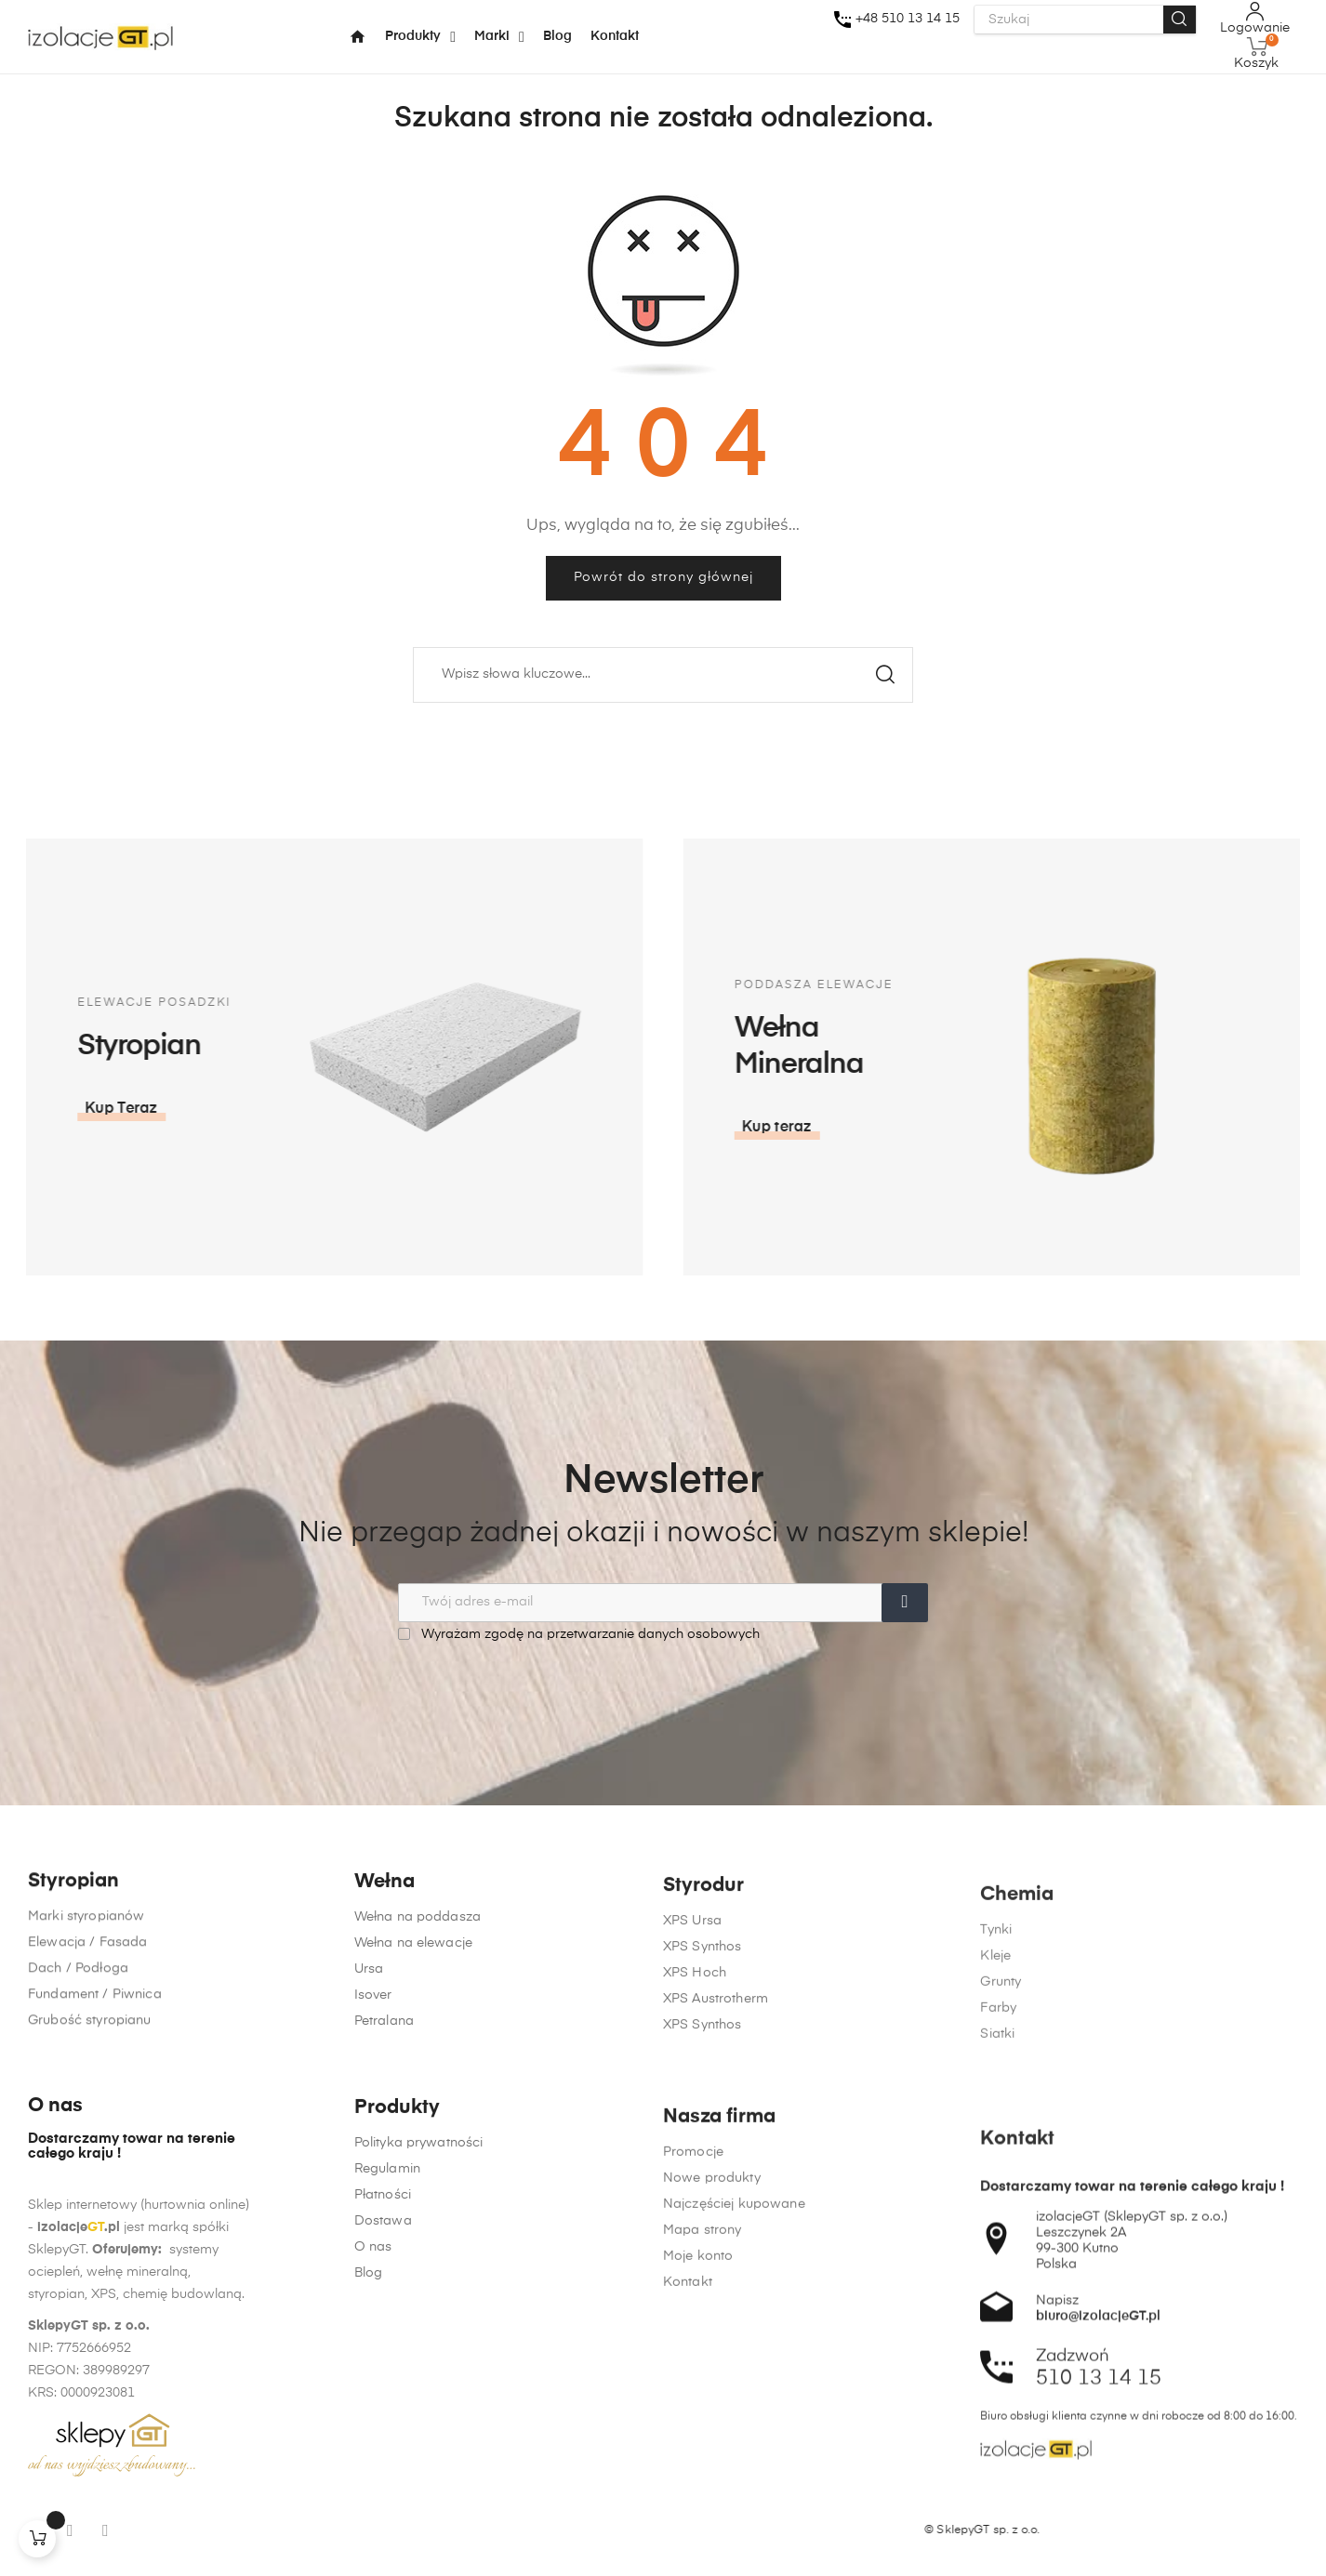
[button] (1099, 1127)
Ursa (369, 2063)
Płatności (382, 2427)
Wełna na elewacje (413, 2037)
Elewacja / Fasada (87, 2022)
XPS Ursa (692, 2050)
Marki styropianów (86, 1996)
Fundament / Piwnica (95, 2074)
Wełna (384, 1977)
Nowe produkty (712, 2496)
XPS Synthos (702, 2076)
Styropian (73, 1962)
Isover (373, 2089)
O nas (373, 2479)
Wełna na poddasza (417, 2011)
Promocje (693, 2470)
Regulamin (387, 2401)
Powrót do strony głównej (663, 577)
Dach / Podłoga (78, 2048)
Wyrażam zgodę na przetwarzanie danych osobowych (579, 1634)
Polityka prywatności (419, 2375)
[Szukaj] (663, 675)
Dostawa (383, 2453)
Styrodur (703, 2016)
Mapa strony (702, 2549)
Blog (368, 2505)
